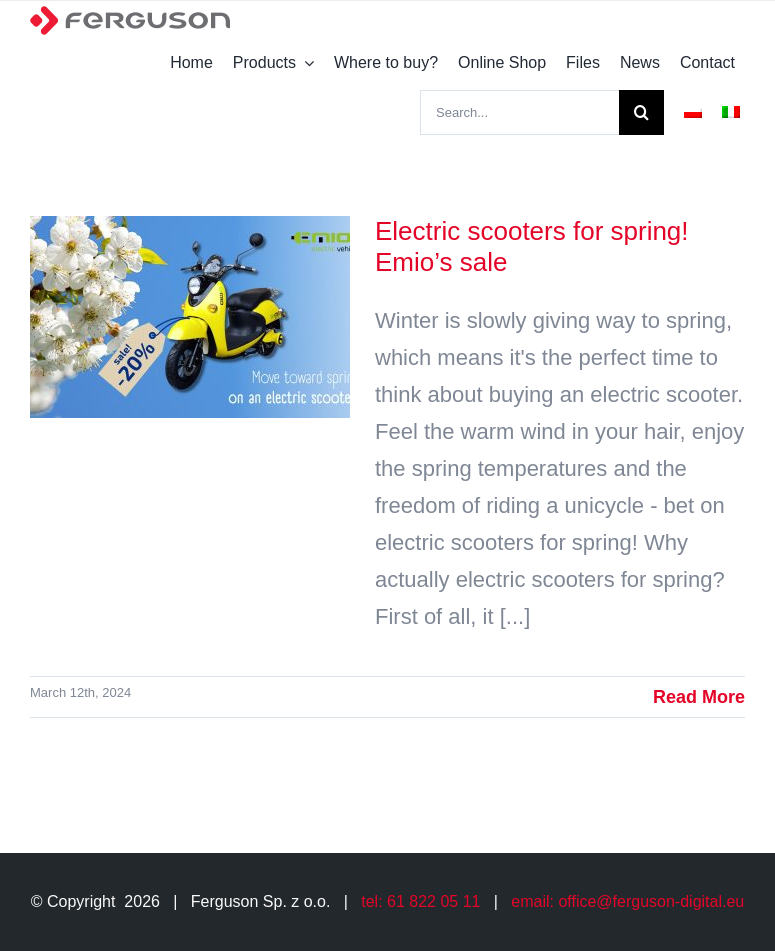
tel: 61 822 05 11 (420, 901)
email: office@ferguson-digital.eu (627, 901)
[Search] (641, 112)
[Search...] (519, 112)
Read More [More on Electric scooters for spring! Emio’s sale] (699, 697)
